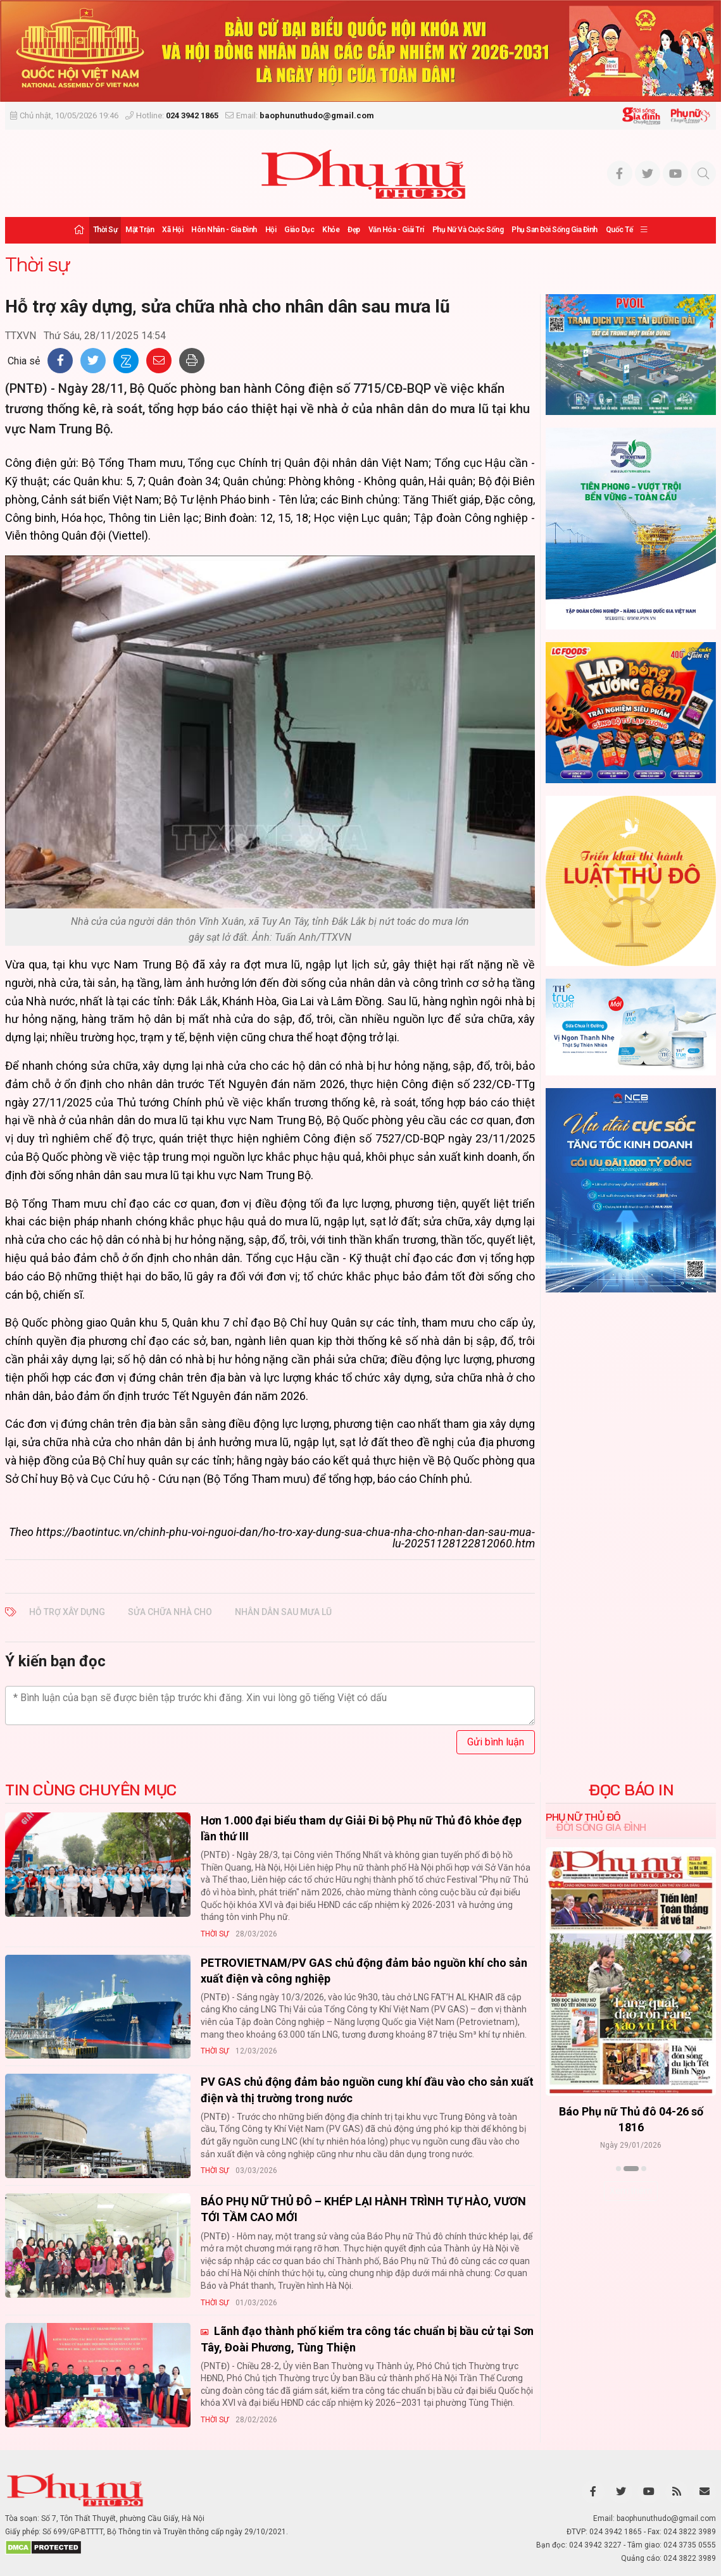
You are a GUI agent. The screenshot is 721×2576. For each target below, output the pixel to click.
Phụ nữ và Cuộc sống (468, 229)
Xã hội (172, 229)
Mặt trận (139, 229)
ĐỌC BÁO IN (631, 1789)
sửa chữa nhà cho (170, 1612)
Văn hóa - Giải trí (396, 229)
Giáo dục (299, 229)
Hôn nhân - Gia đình (224, 229)
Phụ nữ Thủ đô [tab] (583, 1817)
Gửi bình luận (495, 1742)
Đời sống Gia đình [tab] (601, 1827)
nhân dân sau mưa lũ (283, 1612)
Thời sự (105, 229)
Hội (271, 229)
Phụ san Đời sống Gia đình (554, 229)
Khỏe (330, 229)
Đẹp (354, 229)
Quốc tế (619, 229)
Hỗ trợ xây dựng (67, 1612)
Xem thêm (631, 2191)
